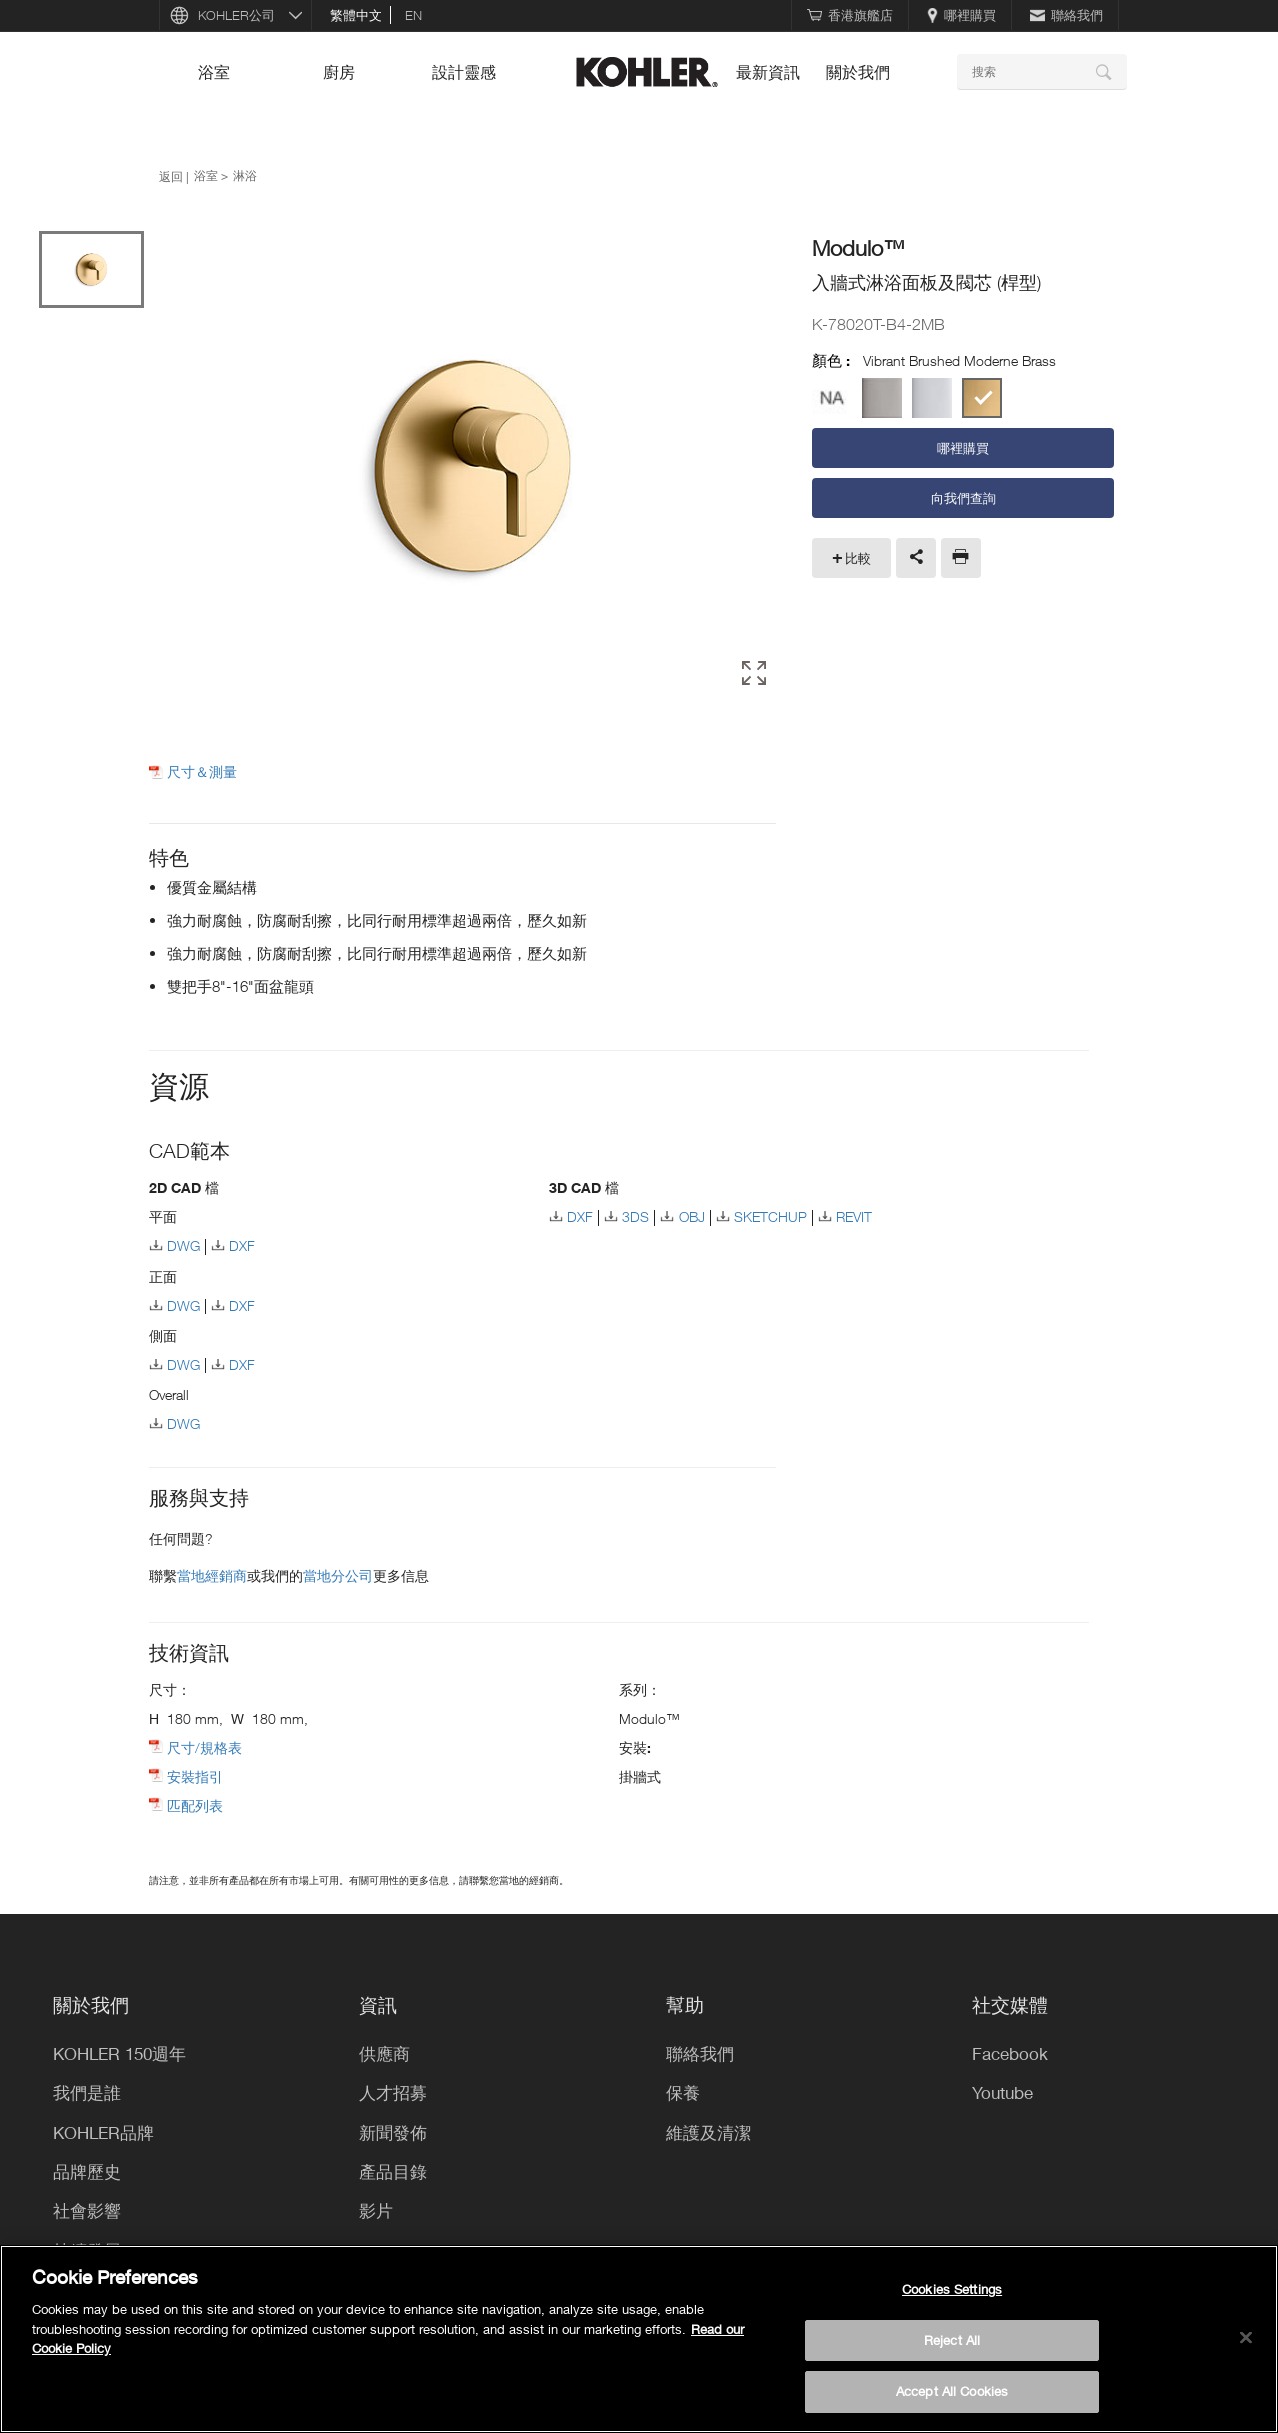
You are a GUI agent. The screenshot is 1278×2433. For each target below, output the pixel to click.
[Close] (1246, 2338)
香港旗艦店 (850, 15)
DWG (183, 1245)
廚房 (339, 72)
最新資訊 (768, 72)
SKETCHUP (770, 1216)
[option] (472, 468)
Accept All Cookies (952, 2391)
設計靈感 (464, 72)
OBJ (692, 1216)
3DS (635, 1216)
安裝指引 (195, 1776)
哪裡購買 (961, 15)
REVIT (854, 1216)
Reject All (952, 2340)
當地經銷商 (212, 1575)
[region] (639, 2339)
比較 (858, 558)
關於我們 (858, 72)
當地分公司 (338, 1575)
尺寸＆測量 (202, 772)
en (413, 15)
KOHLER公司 (236, 15)
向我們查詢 (963, 498)
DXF (242, 1245)
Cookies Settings (952, 2289)
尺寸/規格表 (204, 1747)
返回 (171, 176)
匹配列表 (195, 1805)
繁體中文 (356, 15)
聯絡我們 (1066, 15)
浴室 (214, 72)
